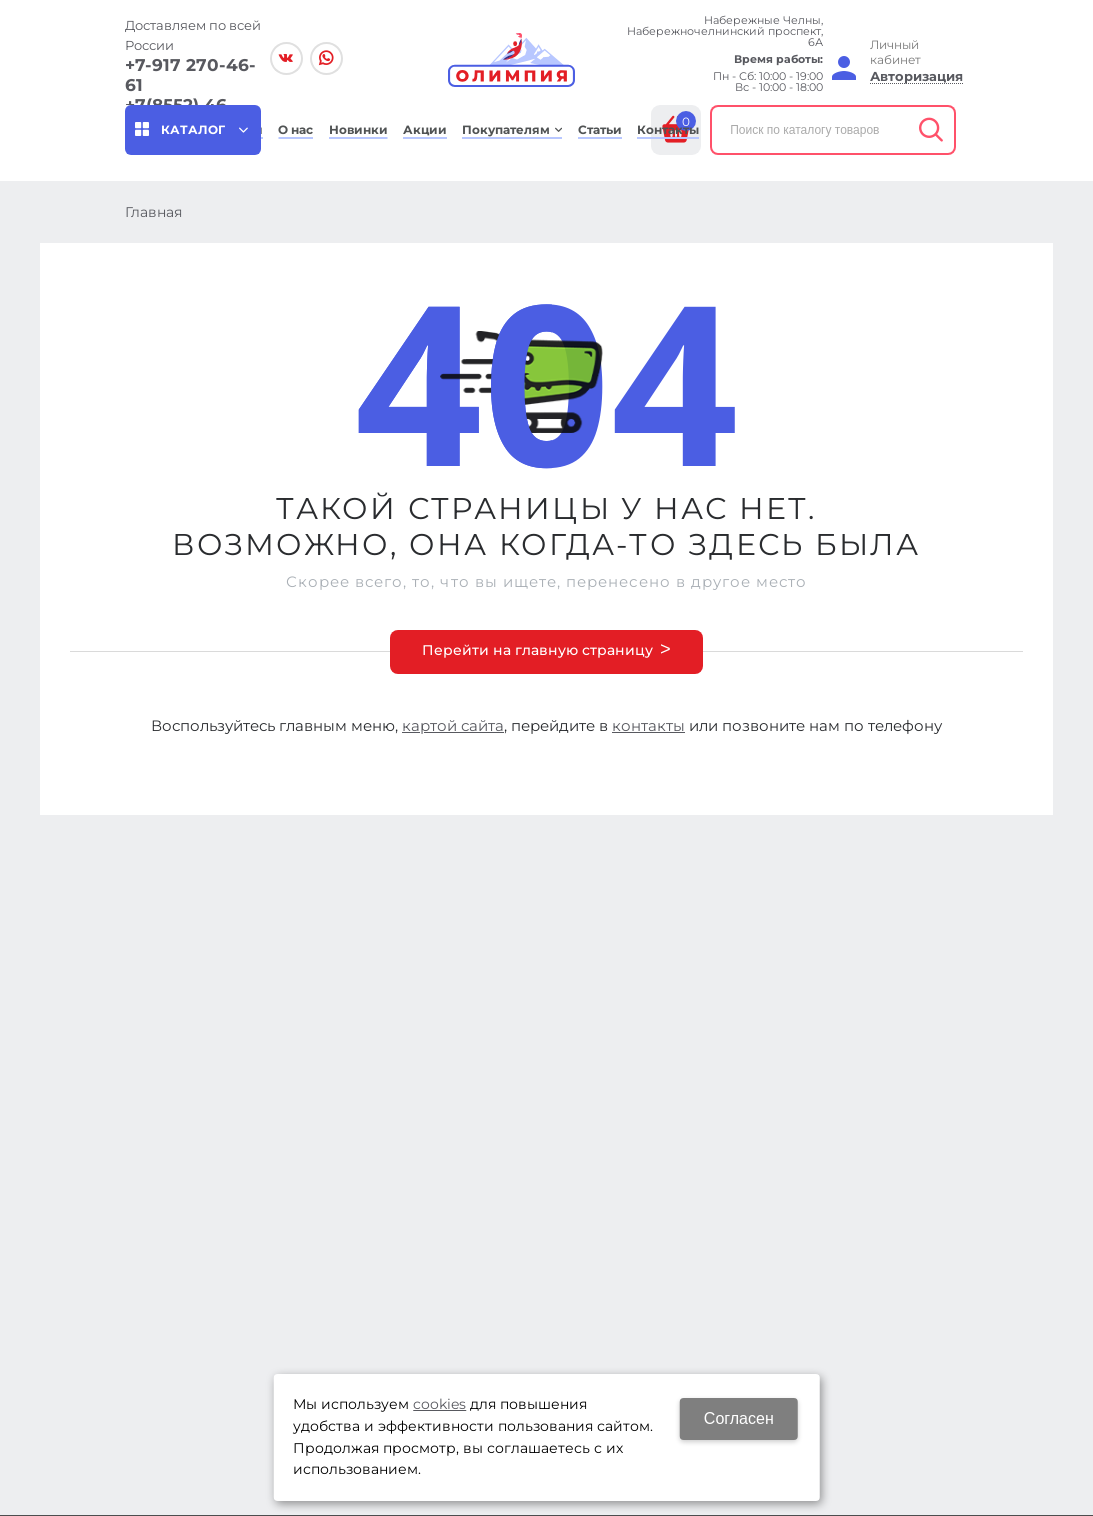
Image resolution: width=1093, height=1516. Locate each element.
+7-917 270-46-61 (190, 75)
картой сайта (453, 725)
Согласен (739, 1418)
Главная (153, 212)
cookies (439, 1404)
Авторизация (916, 76)
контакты (648, 725)
